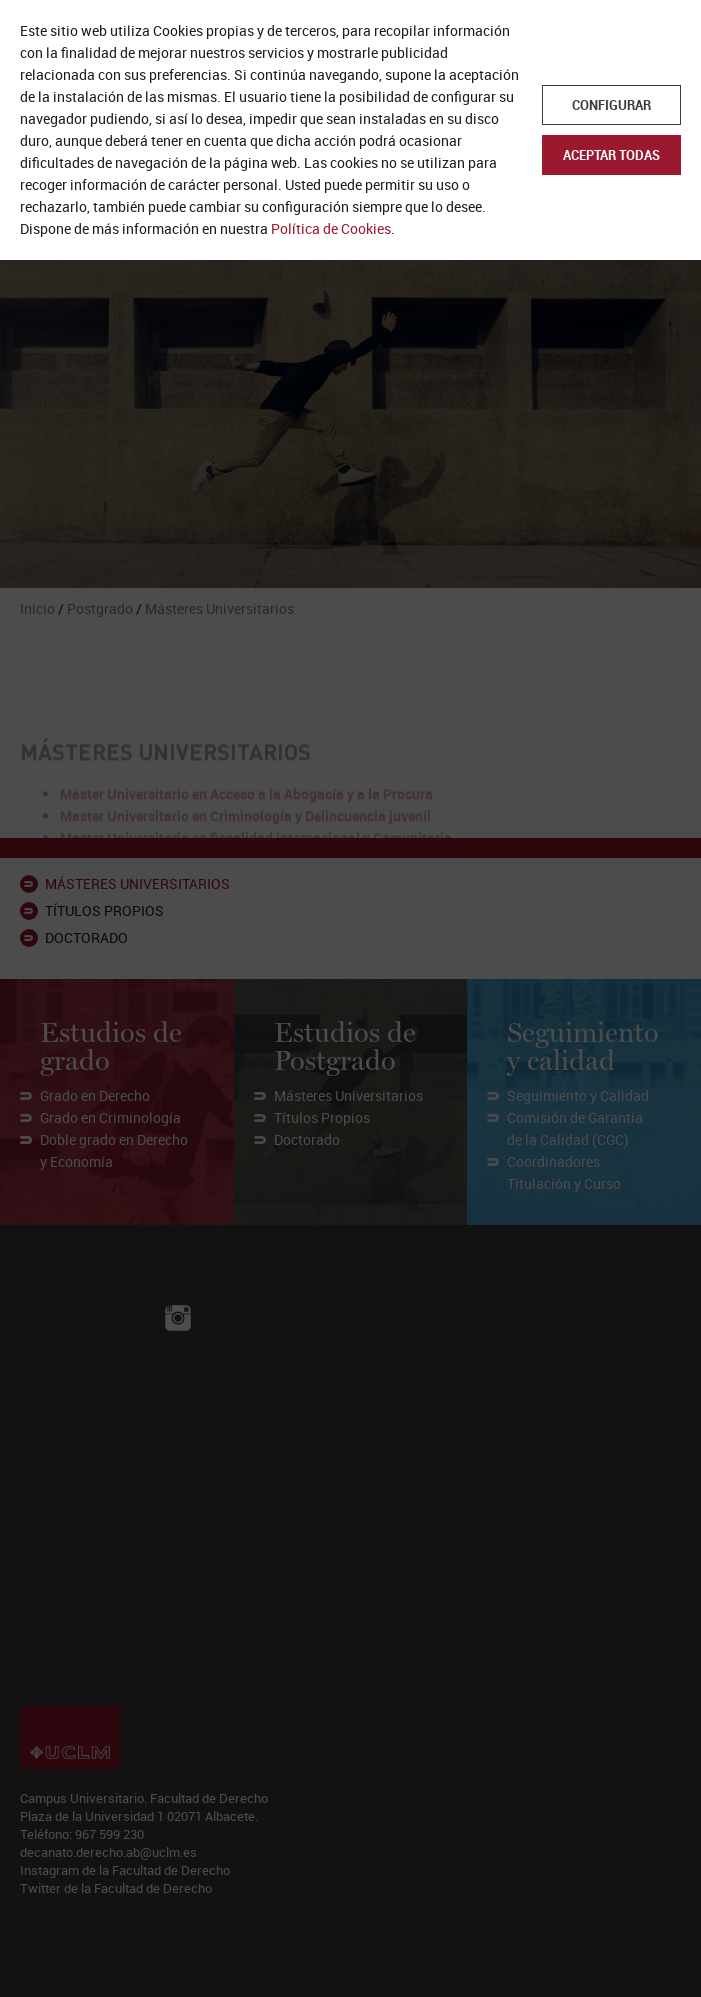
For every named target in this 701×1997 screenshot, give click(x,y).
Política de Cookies (331, 228)
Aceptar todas (611, 155)
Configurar (611, 105)
